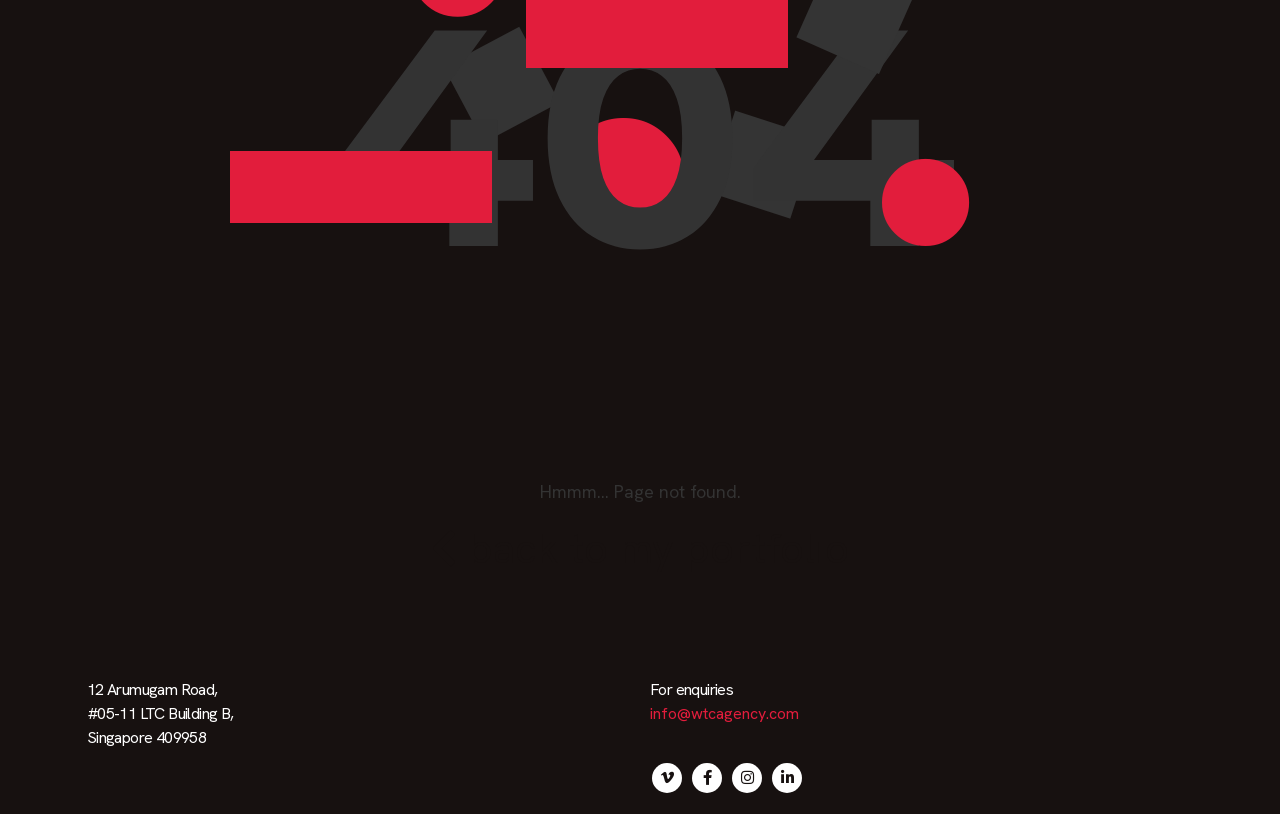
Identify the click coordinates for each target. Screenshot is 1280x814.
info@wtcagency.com (724, 713)
